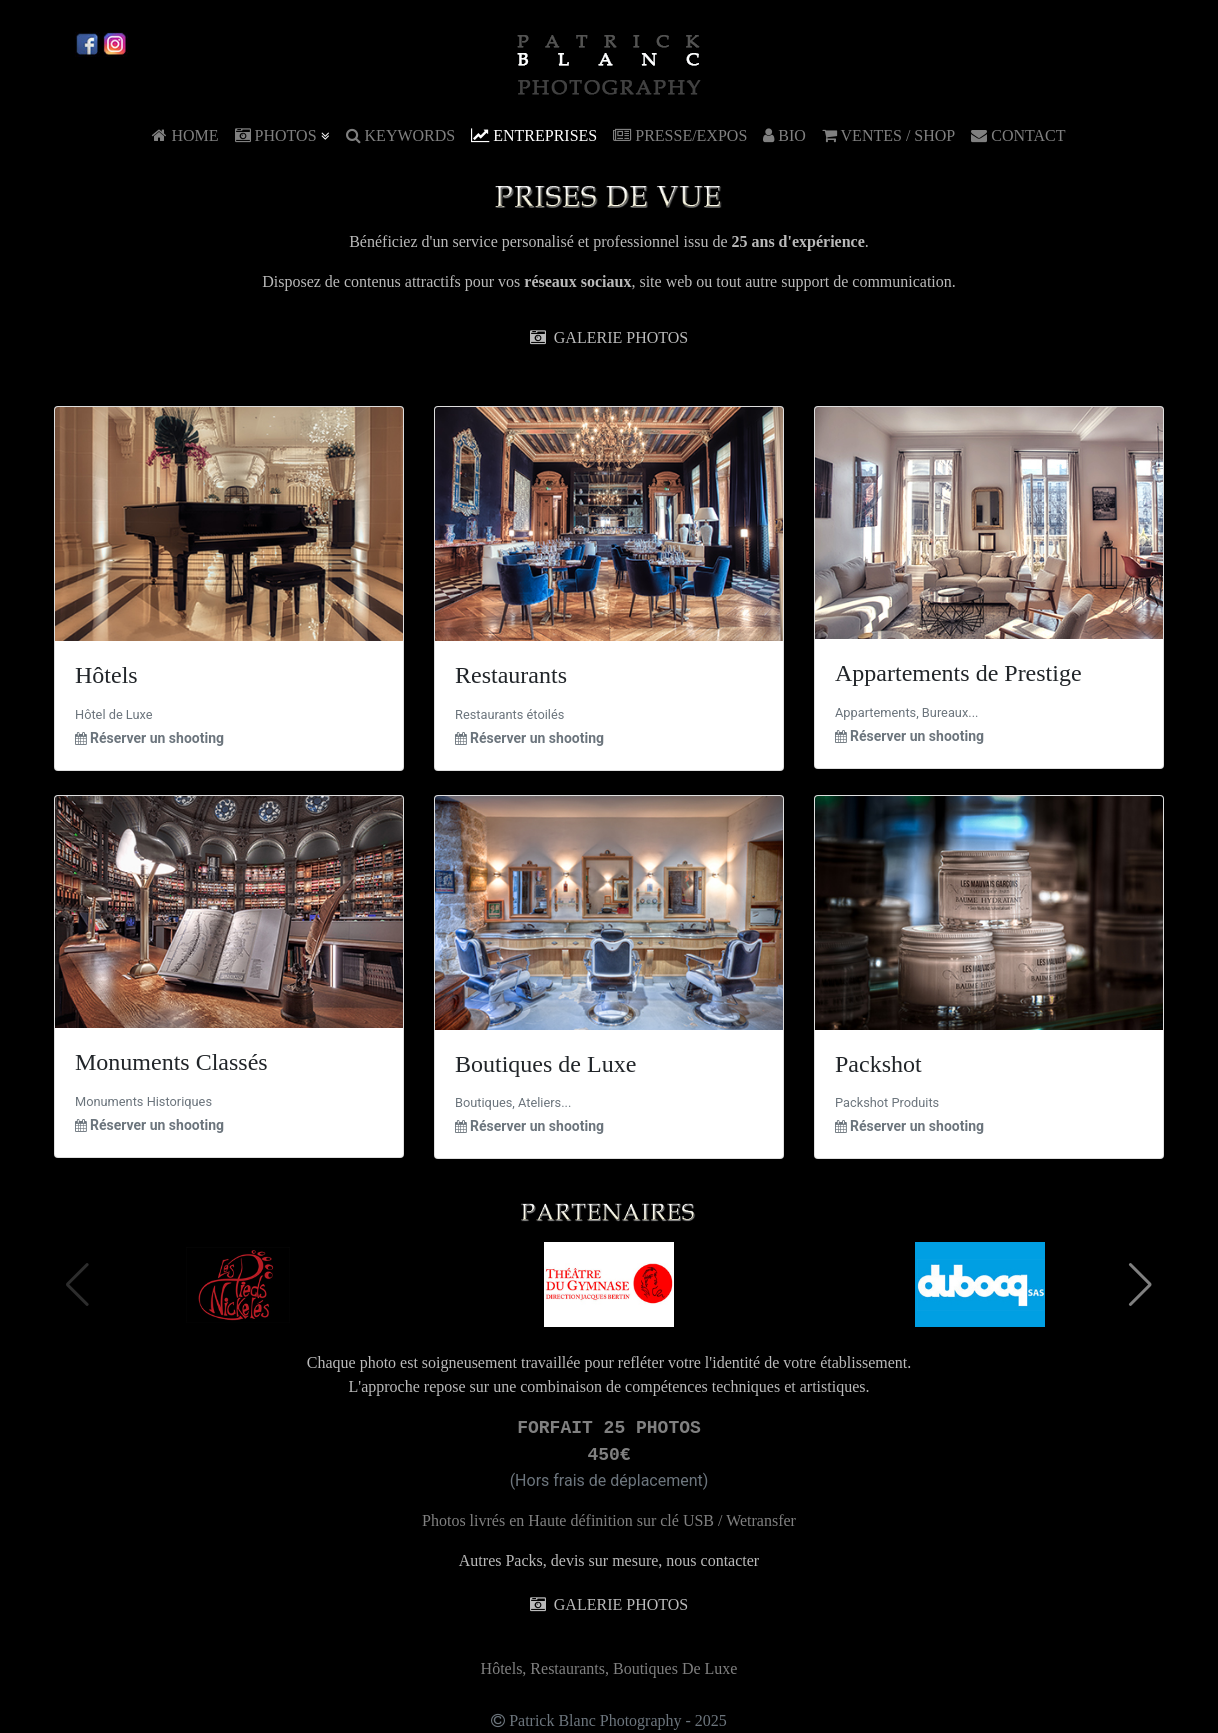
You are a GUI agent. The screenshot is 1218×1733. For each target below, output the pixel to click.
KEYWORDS (401, 135)
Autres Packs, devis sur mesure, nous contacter (609, 1560)
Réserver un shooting (157, 738)
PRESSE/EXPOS (680, 135)
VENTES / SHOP (888, 135)
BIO (784, 135)
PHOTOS (282, 135)
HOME (185, 135)
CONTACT (1018, 135)
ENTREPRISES (534, 135)
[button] (1140, 1285)
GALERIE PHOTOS (609, 337)
